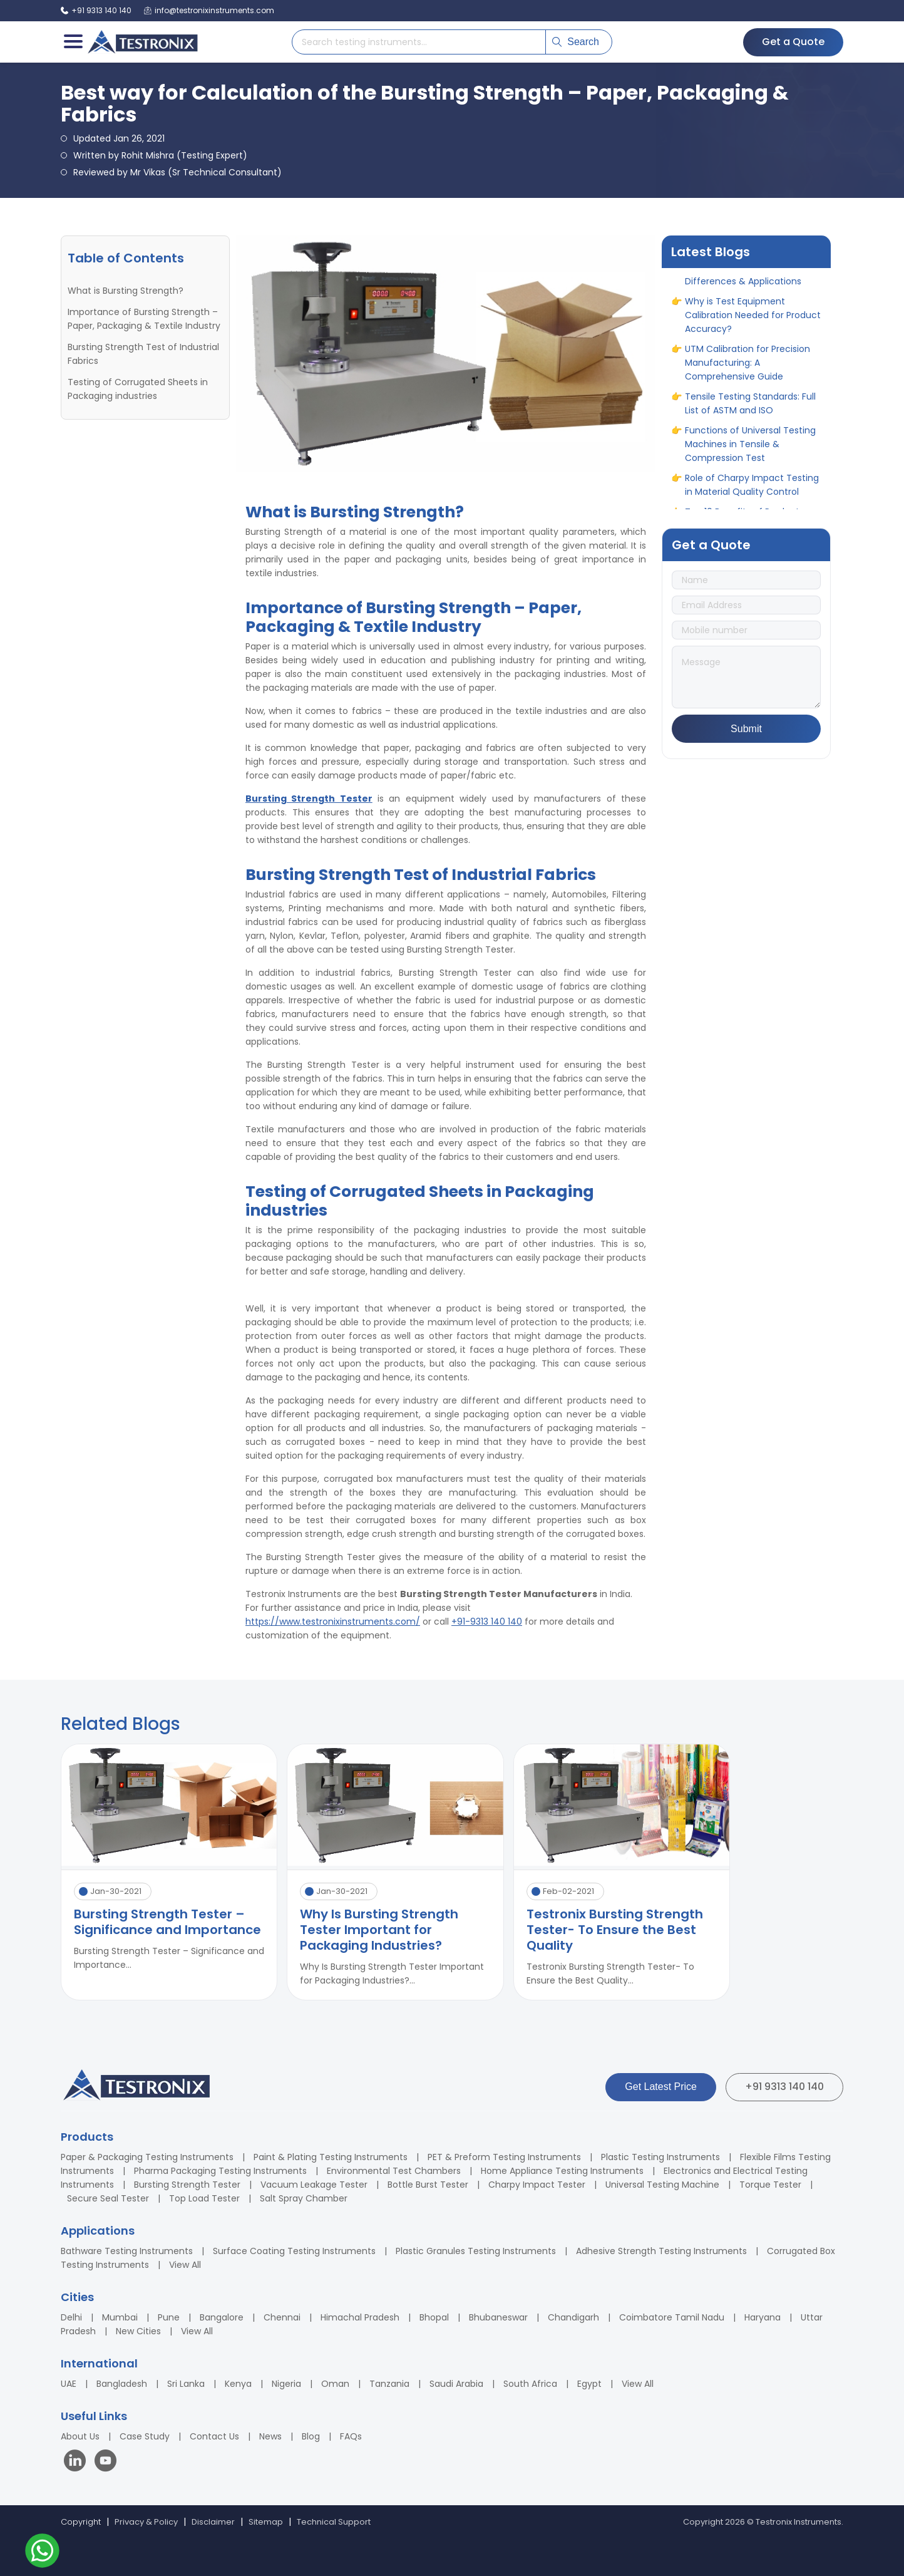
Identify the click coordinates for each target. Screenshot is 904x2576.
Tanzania (389, 2383)
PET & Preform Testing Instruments (504, 2157)
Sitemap (266, 2522)
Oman (335, 2383)
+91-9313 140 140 (486, 1621)
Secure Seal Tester (108, 2198)
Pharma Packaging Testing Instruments (220, 2171)
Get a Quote (793, 41)
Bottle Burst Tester (428, 2184)
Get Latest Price (661, 2086)
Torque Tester (770, 2184)
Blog (311, 2436)
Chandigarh (573, 2317)
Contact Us (214, 2436)
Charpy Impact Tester (536, 2184)
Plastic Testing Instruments (660, 2157)
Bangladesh (121, 2383)
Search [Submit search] (575, 41)
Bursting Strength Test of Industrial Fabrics (143, 354)
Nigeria (286, 2383)
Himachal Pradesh (360, 2317)
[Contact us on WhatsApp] (42, 2552)
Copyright (81, 2522)
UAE (68, 2383)
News (270, 2436)
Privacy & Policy (146, 2522)
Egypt (589, 2383)
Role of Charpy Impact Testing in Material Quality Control (752, 494)
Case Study (145, 2436)
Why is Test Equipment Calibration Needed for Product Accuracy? (753, 324)
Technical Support (334, 2522)
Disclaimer (213, 2522)
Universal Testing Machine (662, 2184)
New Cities (138, 2331)
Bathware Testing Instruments (127, 2251)
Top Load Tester (204, 2198)
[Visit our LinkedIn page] (77, 2462)
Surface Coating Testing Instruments (294, 2251)
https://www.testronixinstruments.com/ (332, 1621)
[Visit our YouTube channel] (105, 2462)
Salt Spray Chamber (303, 2198)
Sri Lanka (186, 2383)
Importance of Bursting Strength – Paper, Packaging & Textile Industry (144, 319)
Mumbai (120, 2317)
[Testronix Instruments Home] (142, 41)
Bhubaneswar (498, 2317)
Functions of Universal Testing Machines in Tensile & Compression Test (750, 453)
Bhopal (434, 2317)
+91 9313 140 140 (784, 2086)
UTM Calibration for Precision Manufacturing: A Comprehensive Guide (747, 372)
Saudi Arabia (456, 2383)
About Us (80, 2436)
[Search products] (418, 42)
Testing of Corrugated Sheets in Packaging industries (138, 389)
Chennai (282, 2317)
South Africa (530, 2383)
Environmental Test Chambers (394, 2171)
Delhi (71, 2317)
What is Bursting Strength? (125, 290)
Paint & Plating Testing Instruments (331, 2157)
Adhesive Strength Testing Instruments (661, 2251)
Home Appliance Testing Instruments (562, 2171)
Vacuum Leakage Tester (313, 2184)
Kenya (238, 2383)
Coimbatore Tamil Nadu (671, 2317)
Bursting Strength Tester (187, 2184)
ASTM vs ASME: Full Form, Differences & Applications (743, 284)
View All (185, 2264)
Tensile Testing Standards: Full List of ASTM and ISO (750, 413)
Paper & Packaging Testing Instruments (147, 2157)
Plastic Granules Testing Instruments (476, 2251)
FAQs (351, 2436)
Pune (169, 2317)
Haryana (762, 2317)
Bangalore (222, 2317)
